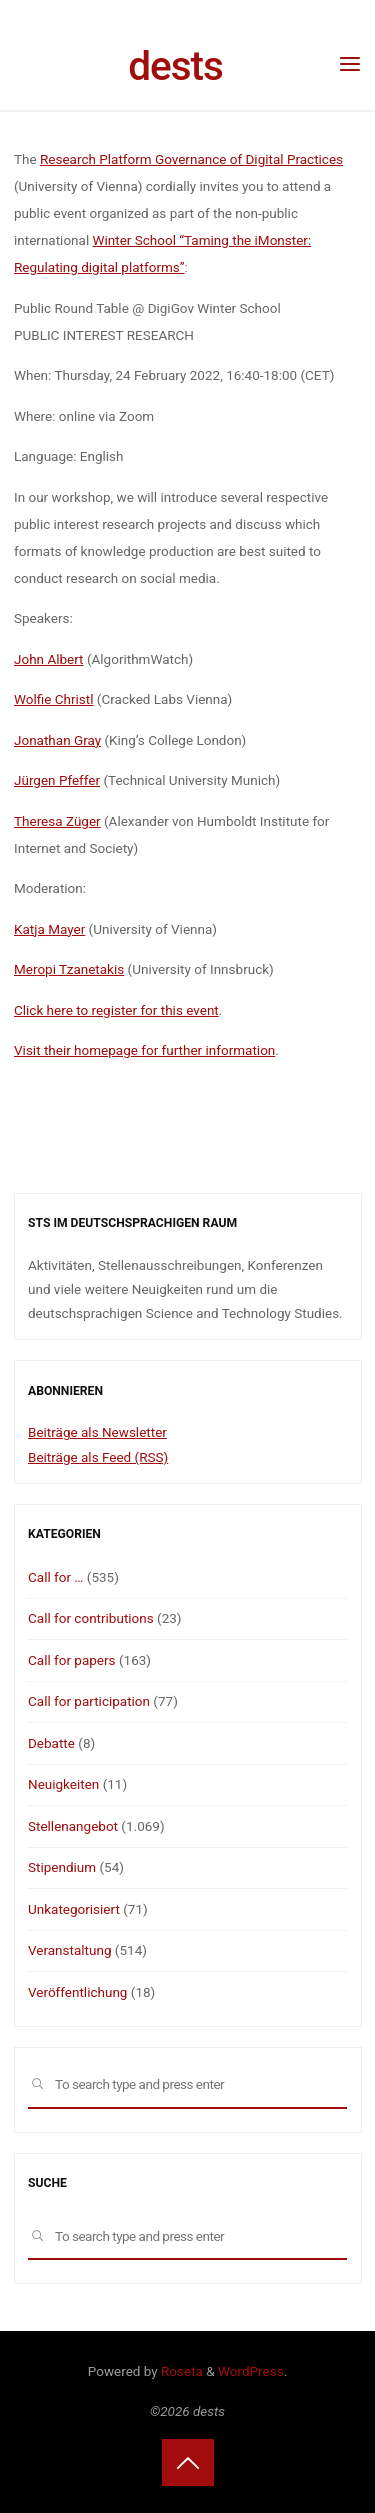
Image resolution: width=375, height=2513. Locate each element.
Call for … (55, 1577)
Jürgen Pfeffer (57, 780)
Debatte (51, 1743)
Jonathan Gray (57, 740)
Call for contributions (91, 1618)
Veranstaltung (69, 1950)
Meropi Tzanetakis (69, 969)
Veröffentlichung (77, 1992)
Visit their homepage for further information (144, 1050)
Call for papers (72, 1660)
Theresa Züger (57, 821)
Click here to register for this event (116, 1010)
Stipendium (62, 1867)
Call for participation (89, 1701)
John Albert (49, 659)
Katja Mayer (49, 929)
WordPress (251, 2371)
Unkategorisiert (74, 1909)
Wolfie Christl (54, 699)
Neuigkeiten (63, 1784)
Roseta (180, 2371)
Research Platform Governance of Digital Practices (191, 159)
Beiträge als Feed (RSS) (98, 1457)
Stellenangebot (73, 1826)
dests (175, 66)
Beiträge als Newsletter (97, 1432)
